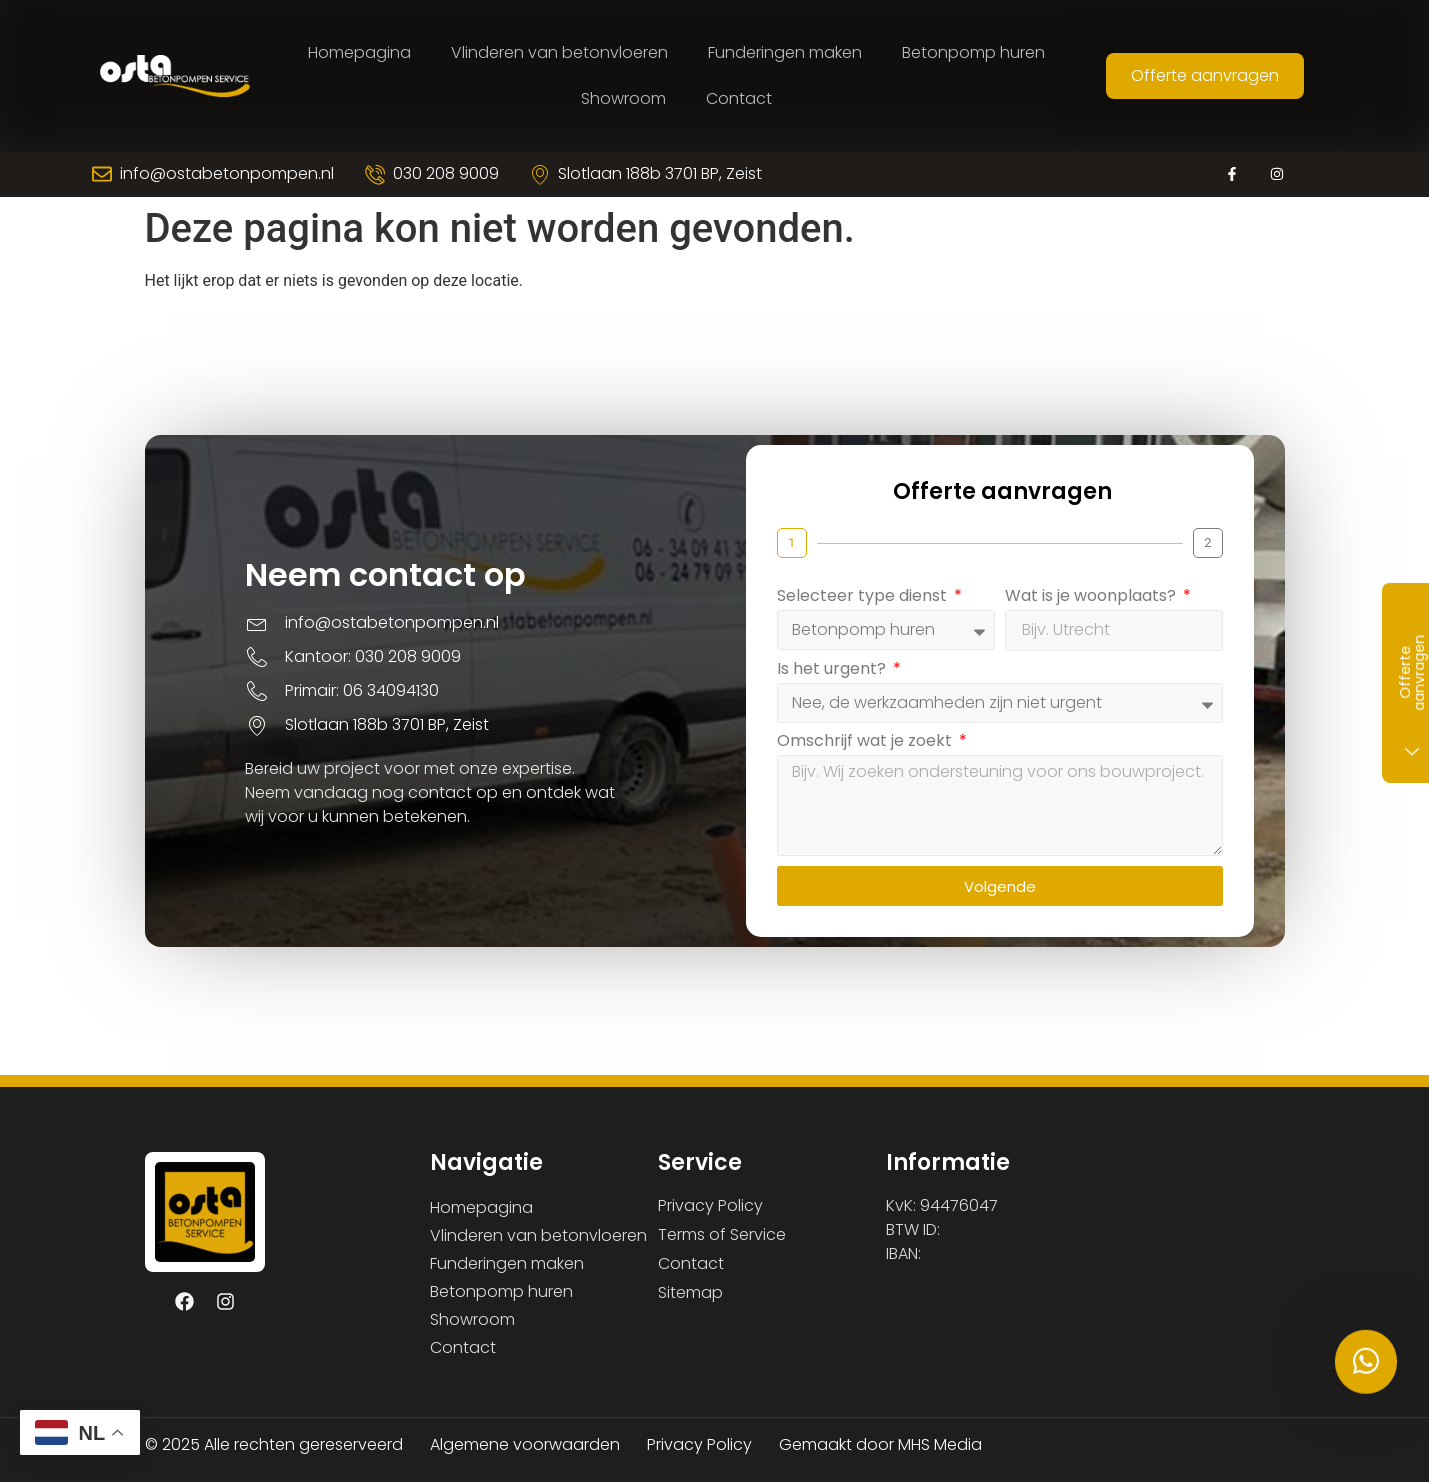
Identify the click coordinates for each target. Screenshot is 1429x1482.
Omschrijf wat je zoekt (893, 754)
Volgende (1028, 898)
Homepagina (359, 52)
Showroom (623, 98)
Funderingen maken (785, 52)
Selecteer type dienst (891, 609)
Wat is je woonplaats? (1120, 609)
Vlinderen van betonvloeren (559, 52)
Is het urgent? (860, 682)
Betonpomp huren (973, 52)
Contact (739, 98)
